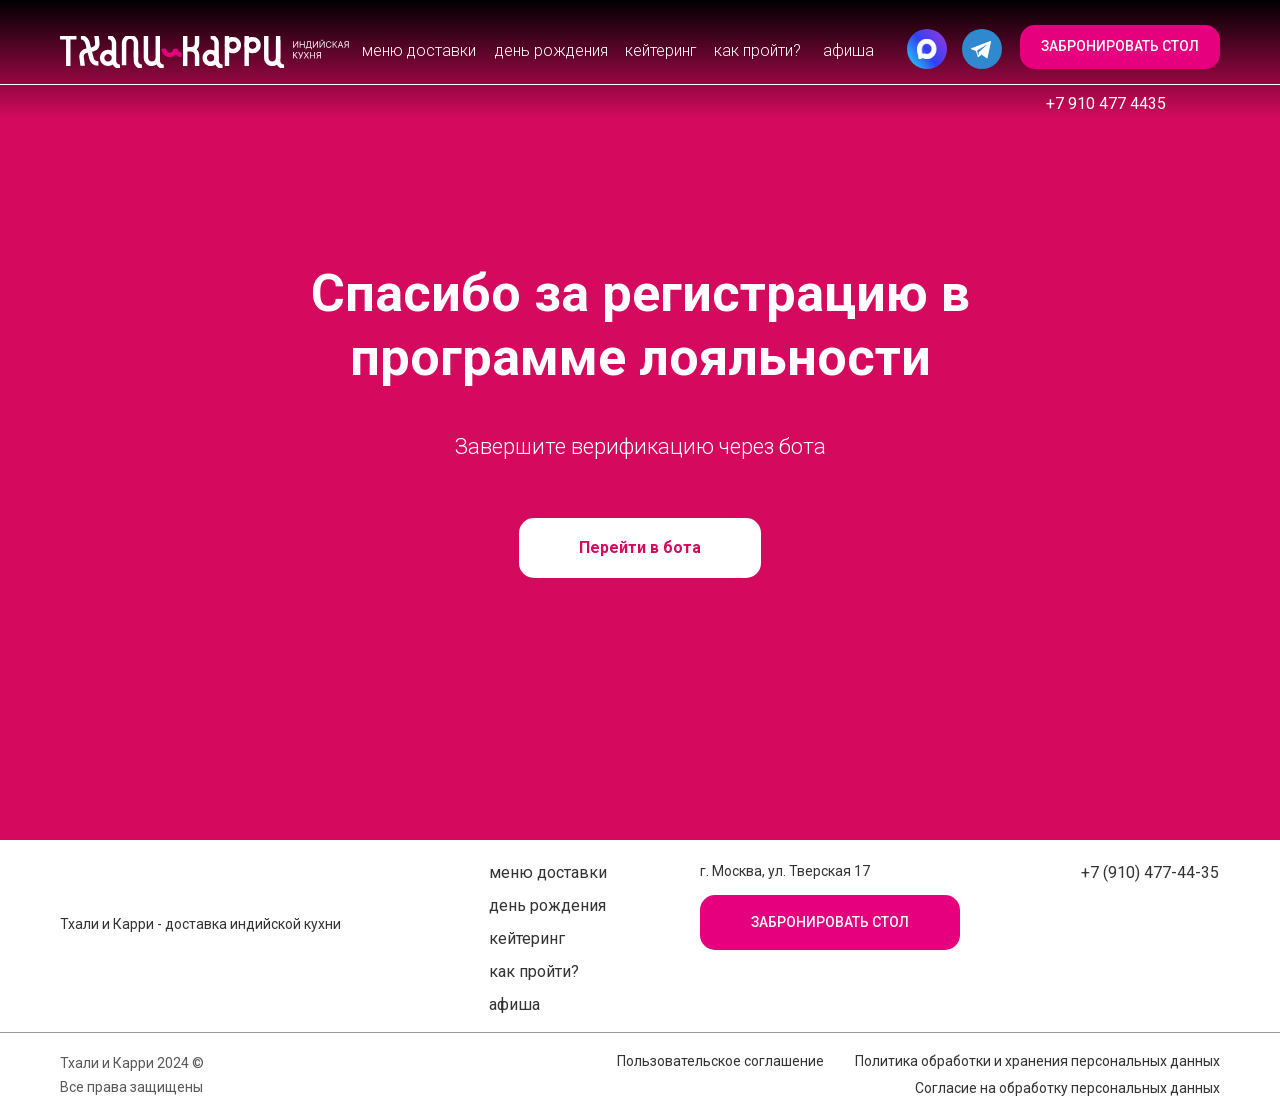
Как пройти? (757, 50)
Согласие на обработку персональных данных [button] (1067, 1088)
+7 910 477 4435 (1106, 103)
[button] (1120, 47)
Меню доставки (419, 50)
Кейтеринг (661, 50)
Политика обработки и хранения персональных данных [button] (1037, 1061)
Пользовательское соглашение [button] (720, 1061)
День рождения (551, 50)
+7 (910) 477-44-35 (1150, 872)
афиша (848, 50)
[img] (205, 52)
